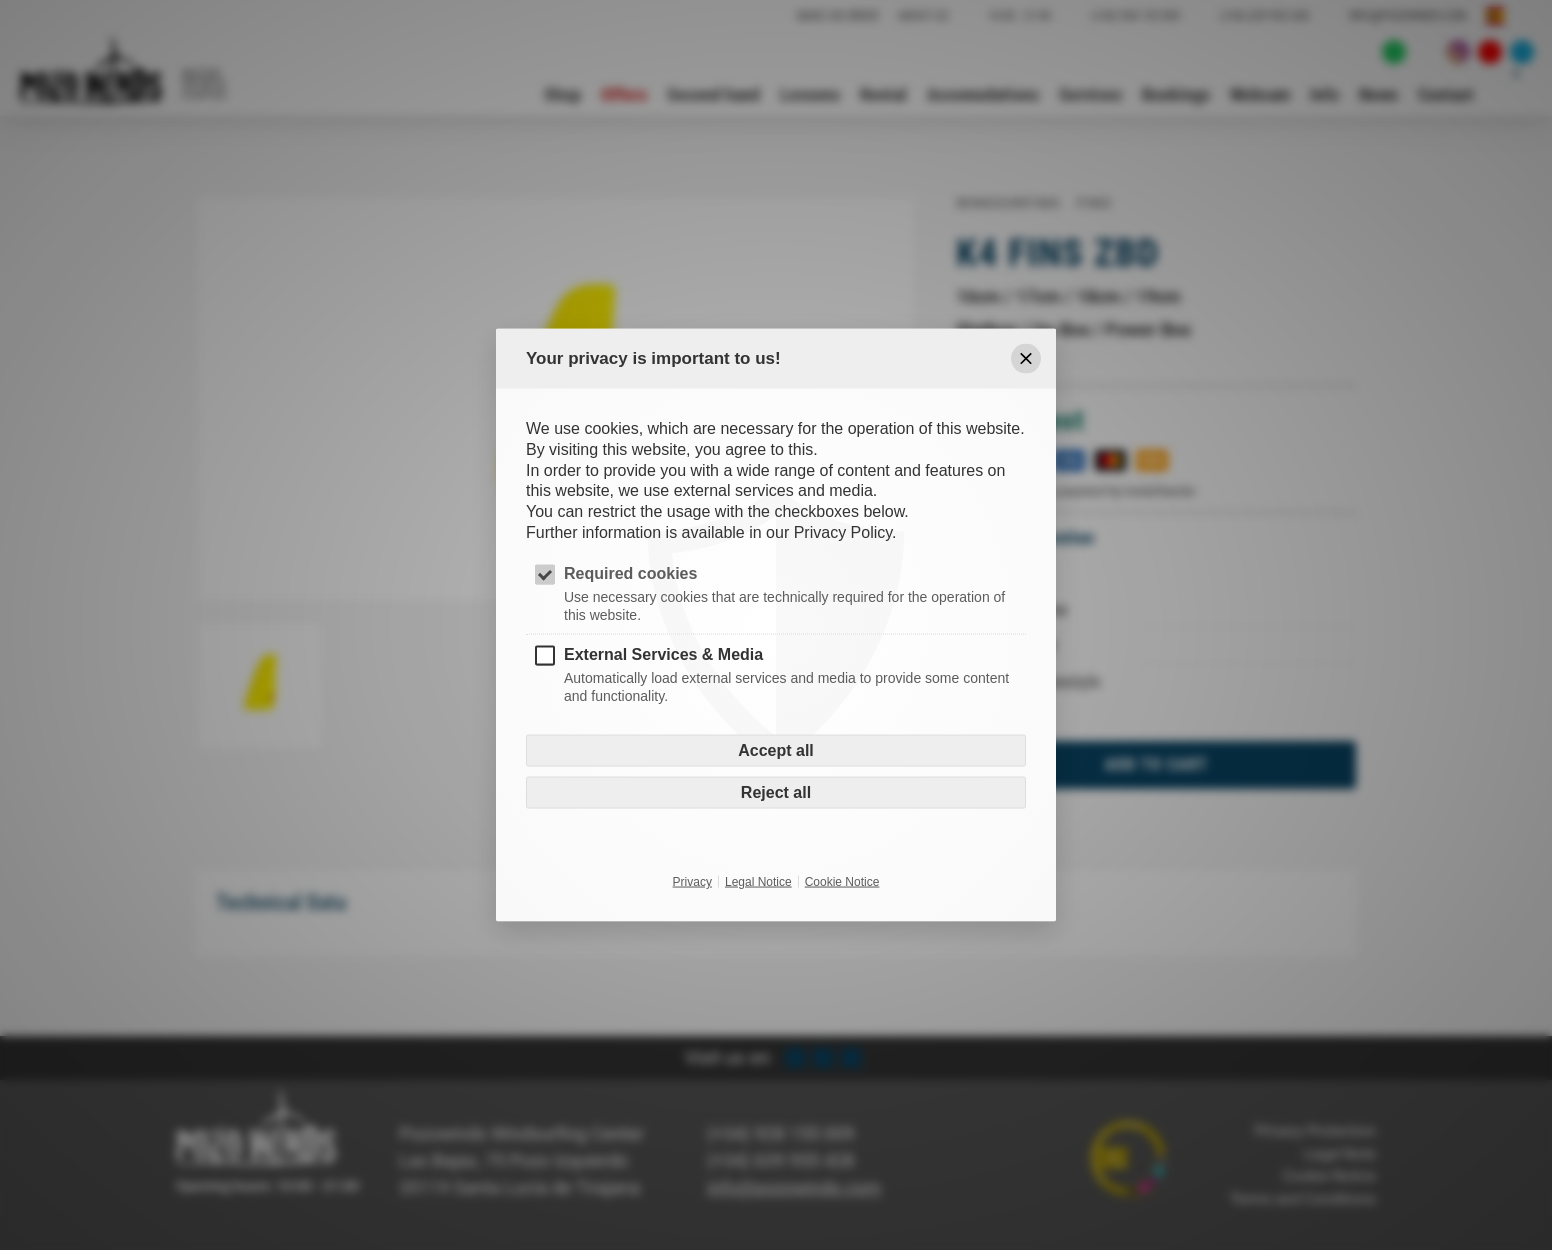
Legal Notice (758, 882)
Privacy (692, 882)
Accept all (776, 750)
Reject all (776, 792)
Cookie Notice (842, 882)
